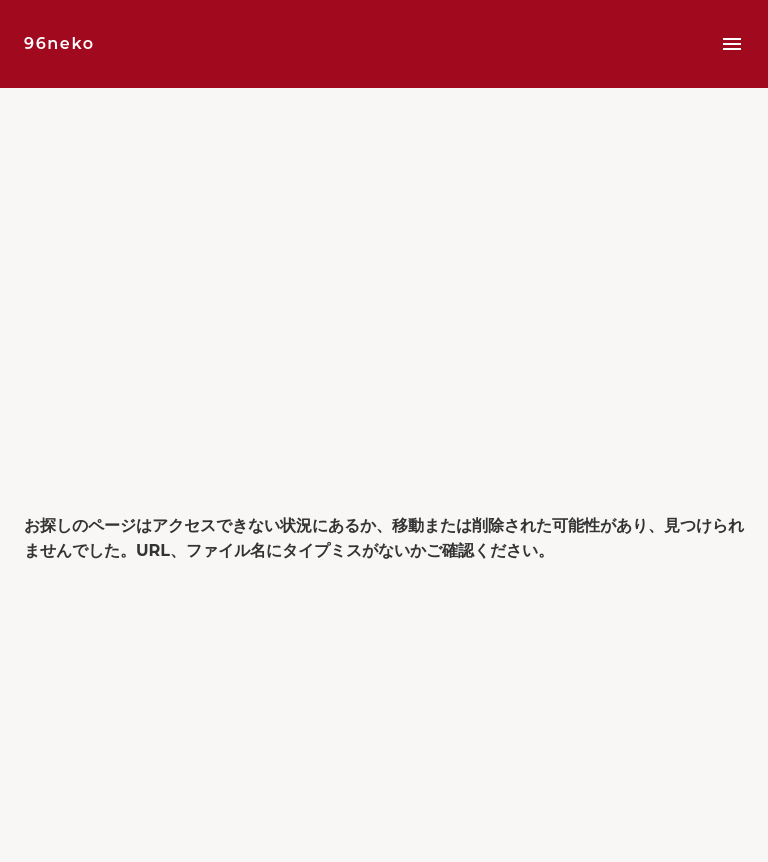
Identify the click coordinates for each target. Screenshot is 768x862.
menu (732, 44)
